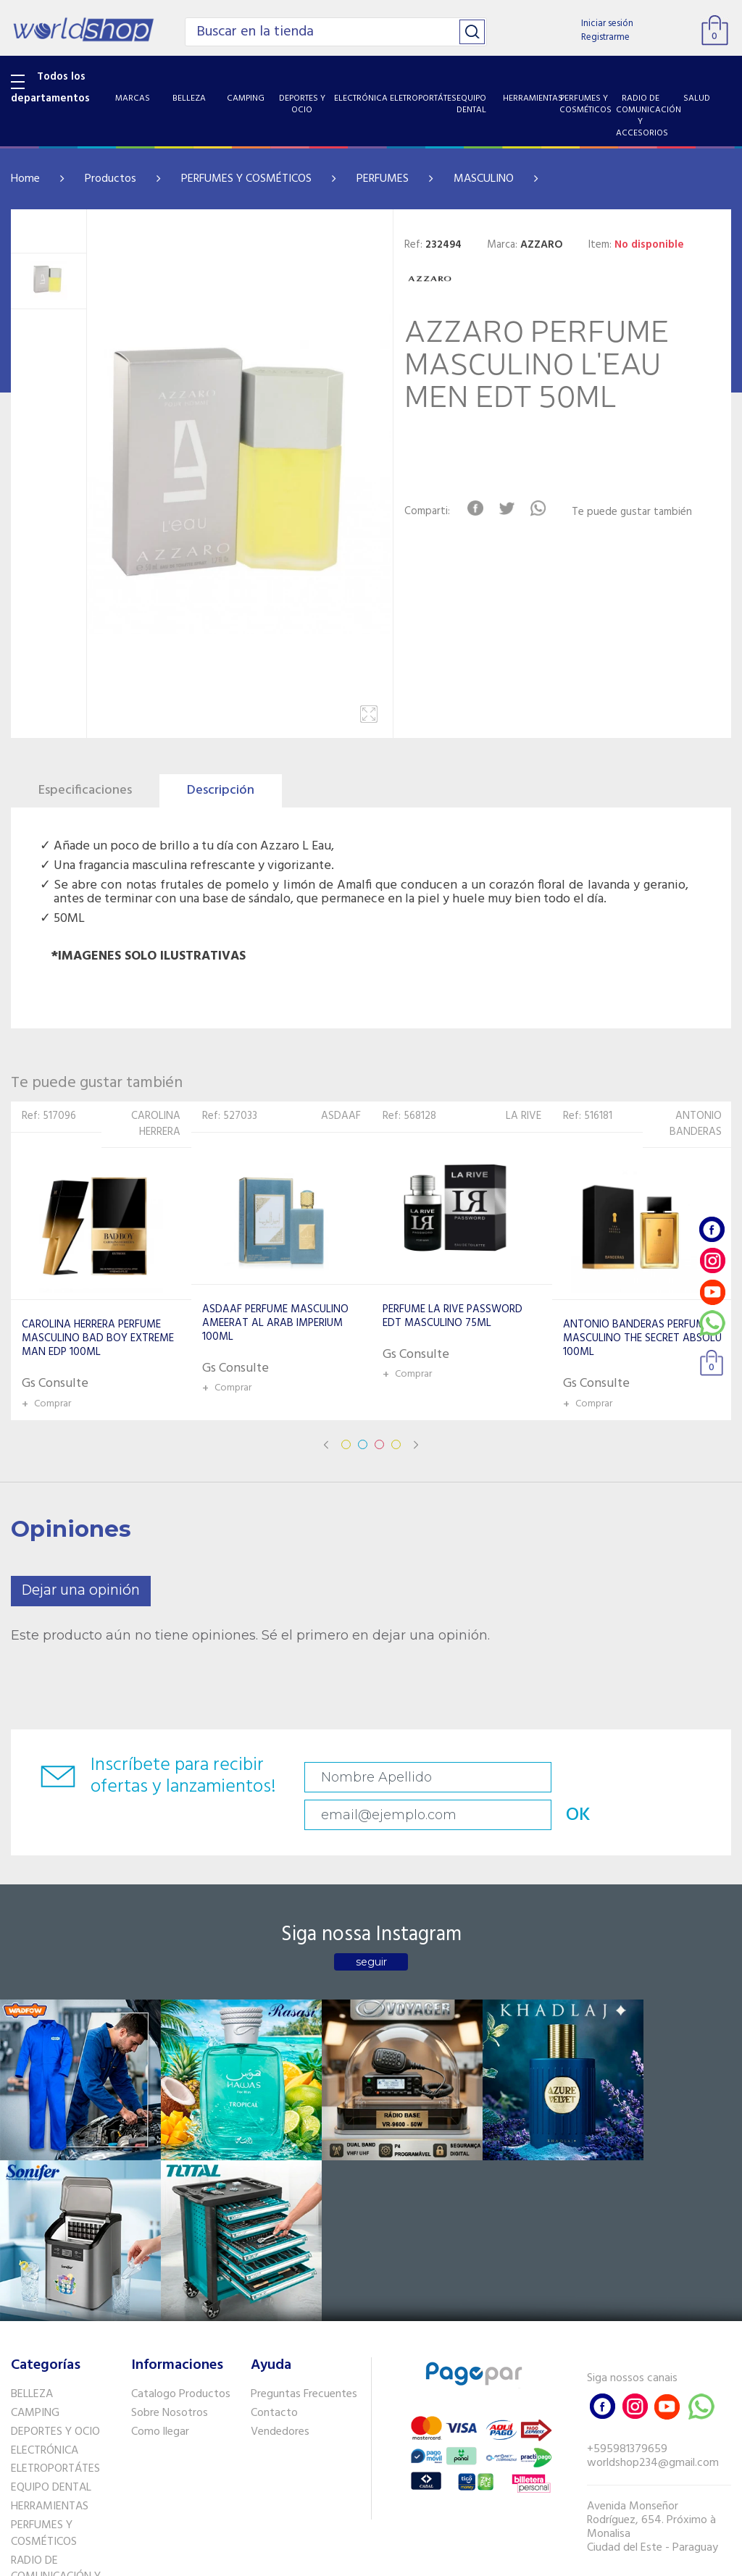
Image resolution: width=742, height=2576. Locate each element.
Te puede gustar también (639, 512)
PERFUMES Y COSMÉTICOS (246, 178)
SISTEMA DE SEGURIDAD (41, 2410)
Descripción (220, 790)
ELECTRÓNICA (44, 2221)
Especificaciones (85, 790)
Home (25, 178)
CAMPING (35, 2184)
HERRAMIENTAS (49, 2277)
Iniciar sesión (607, 23)
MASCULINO (484, 178)
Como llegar (160, 2203)
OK (690, 1777)
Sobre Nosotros (169, 2184)
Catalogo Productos (180, 2165)
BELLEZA (32, 2165)
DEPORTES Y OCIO (55, 2203)
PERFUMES (383, 178)
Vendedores (280, 2203)
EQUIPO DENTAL (51, 2258)
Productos (110, 178)
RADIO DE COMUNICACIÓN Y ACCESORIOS (56, 2349)
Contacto (274, 2184)
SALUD (27, 2383)
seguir (371, 1930)
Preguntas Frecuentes (304, 2165)
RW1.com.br (420, 2559)
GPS (21, 2437)
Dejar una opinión (81, 1590)
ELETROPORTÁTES (55, 2240)
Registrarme (605, 37)
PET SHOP (35, 2455)
